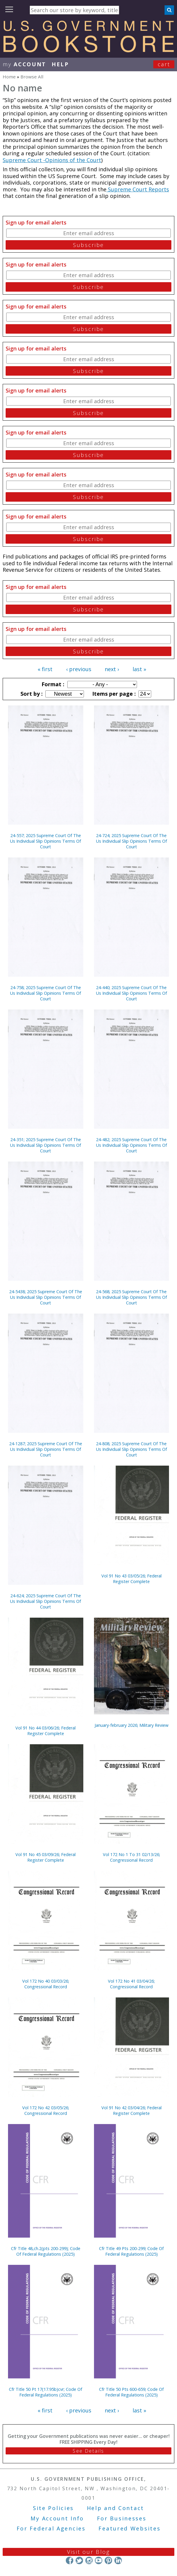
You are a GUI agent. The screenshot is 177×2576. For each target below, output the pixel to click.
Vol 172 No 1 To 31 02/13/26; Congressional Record (131, 1857)
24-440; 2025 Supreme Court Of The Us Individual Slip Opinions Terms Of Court (131, 993)
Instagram (89, 2560)
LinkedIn (118, 2560)
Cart (164, 64)
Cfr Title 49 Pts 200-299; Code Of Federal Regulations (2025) (131, 2251)
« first (45, 669)
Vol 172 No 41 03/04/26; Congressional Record (131, 1983)
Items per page (113, 693)
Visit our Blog (88, 2551)
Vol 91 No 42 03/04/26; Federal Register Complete (131, 2110)
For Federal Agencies (51, 2528)
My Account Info (57, 2518)
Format (52, 684)
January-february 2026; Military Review (131, 1725)
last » (139, 669)
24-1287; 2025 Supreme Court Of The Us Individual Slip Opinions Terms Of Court (45, 1449)
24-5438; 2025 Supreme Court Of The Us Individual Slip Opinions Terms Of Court (45, 1297)
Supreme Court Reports (137, 189)
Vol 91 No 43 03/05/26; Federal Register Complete (131, 1578)
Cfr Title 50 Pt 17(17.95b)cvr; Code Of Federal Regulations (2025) (45, 2392)
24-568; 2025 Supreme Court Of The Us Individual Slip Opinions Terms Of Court (131, 1297)
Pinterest (108, 2560)
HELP (60, 64)
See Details (88, 2451)
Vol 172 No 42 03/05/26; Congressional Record (45, 2110)
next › (112, 669)
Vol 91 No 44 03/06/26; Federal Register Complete (45, 1730)
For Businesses (121, 2518)
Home (9, 77)
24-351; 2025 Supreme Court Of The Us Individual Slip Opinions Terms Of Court (45, 1145)
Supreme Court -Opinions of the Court (52, 160)
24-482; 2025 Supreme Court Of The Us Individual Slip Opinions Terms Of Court (131, 1145)
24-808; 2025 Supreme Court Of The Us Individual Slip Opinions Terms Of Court (131, 1449)
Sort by (30, 693)
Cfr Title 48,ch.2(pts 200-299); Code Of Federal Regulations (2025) (45, 2251)
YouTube (98, 2560)
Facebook (69, 2560)
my (24, 64)
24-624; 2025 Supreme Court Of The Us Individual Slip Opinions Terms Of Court (45, 1601)
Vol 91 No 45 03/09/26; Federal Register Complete (45, 1857)
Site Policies (53, 2508)
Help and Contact (115, 2508)
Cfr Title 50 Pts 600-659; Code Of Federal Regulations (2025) (131, 2392)
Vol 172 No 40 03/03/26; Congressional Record (45, 1983)
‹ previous (78, 669)
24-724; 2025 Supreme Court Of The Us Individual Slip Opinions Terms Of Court (131, 841)
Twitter (79, 2560)
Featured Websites (129, 2528)
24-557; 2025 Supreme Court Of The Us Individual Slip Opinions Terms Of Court (45, 841)
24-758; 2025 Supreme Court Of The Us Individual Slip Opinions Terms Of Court (45, 993)
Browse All (31, 77)
